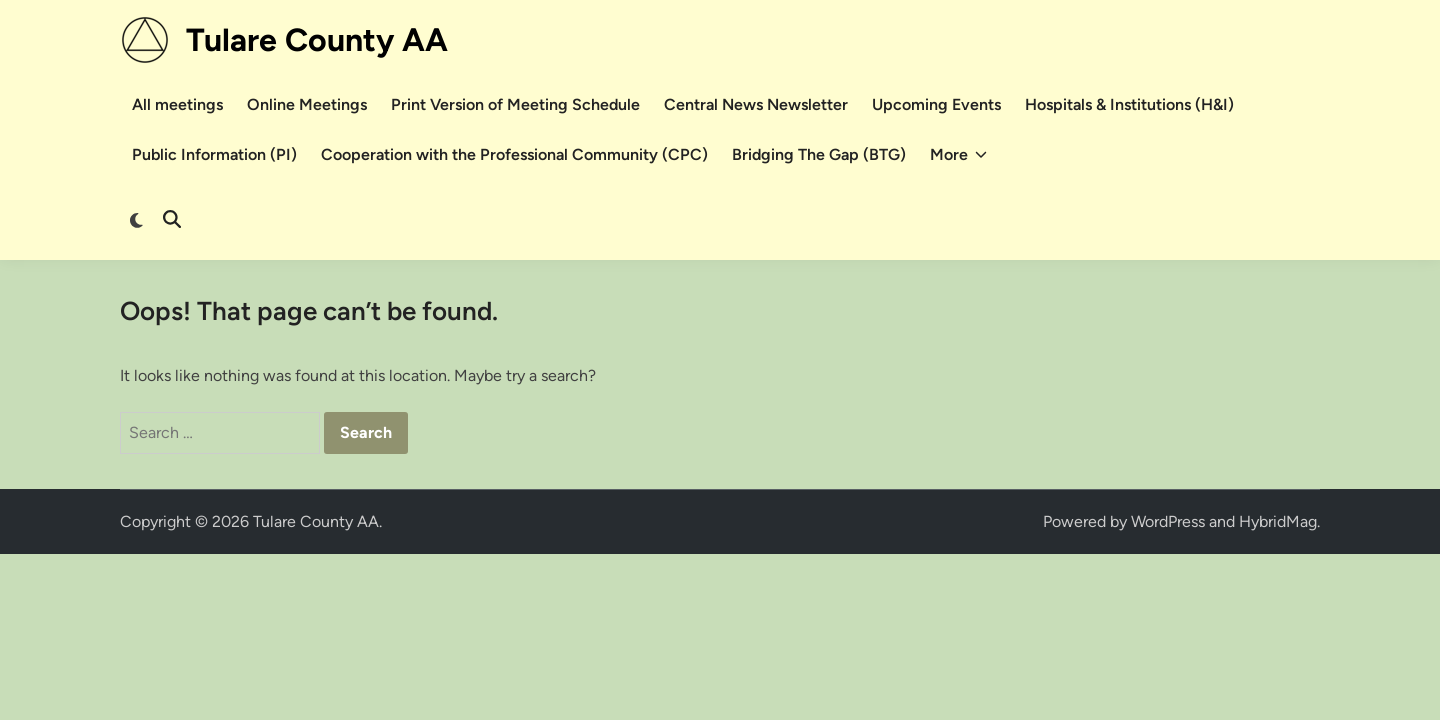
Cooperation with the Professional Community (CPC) (514, 154)
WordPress (1168, 521)
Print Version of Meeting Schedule (515, 104)
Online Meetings (307, 104)
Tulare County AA (317, 40)
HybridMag (1278, 521)
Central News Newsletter (756, 104)
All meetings (177, 104)
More (958, 155)
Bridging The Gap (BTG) (819, 154)
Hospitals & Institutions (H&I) (1129, 104)
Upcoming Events (936, 104)
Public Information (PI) (214, 154)
